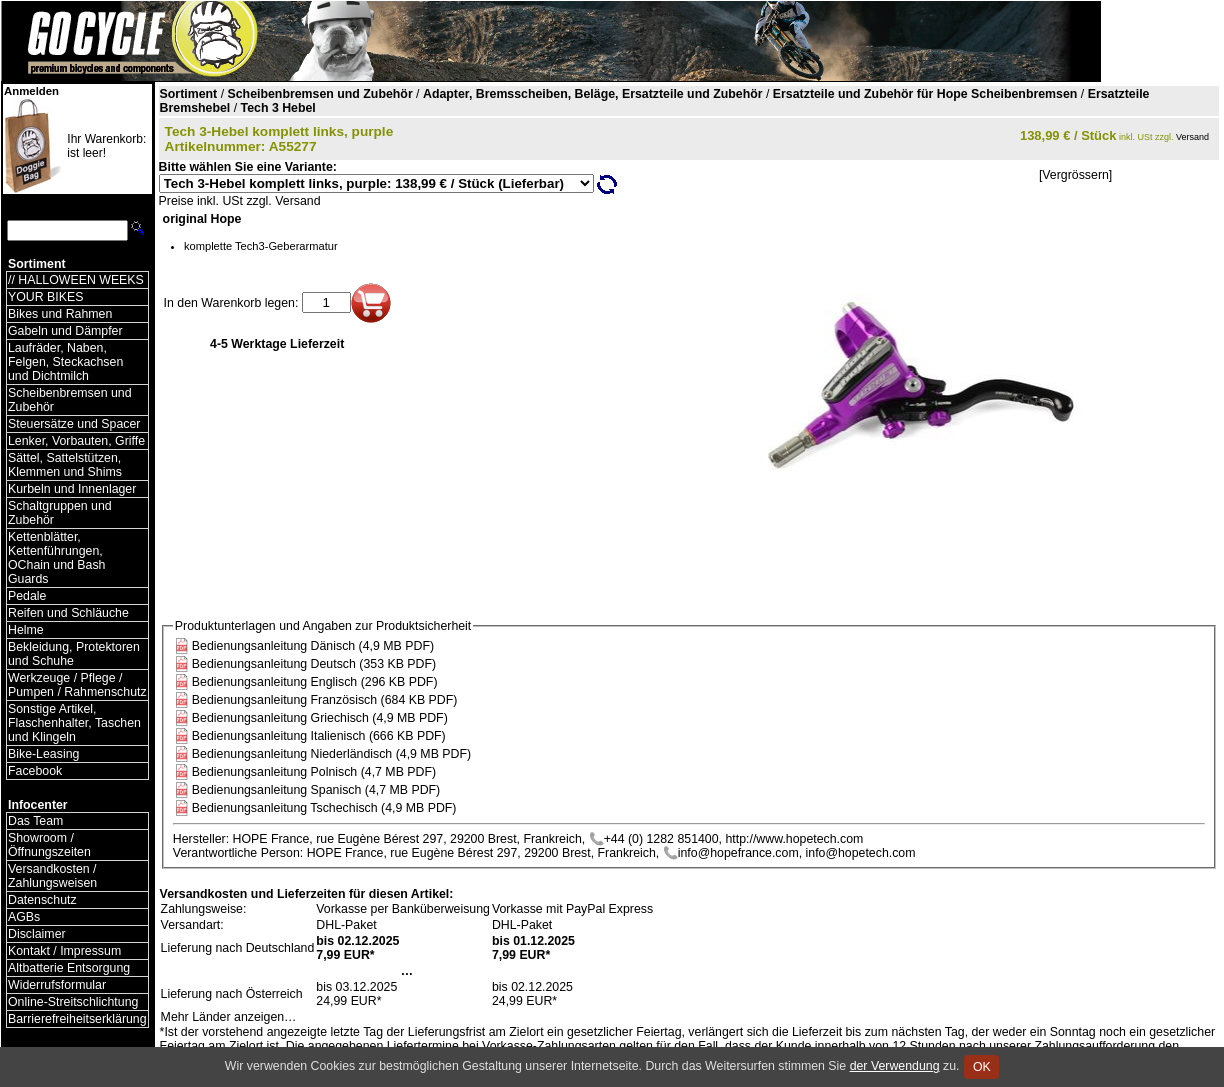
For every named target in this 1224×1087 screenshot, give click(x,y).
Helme (26, 630)
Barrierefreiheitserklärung (77, 1019)
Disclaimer (37, 934)
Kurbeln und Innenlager (72, 489)
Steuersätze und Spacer (74, 424)
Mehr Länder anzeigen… (229, 1017)
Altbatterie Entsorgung (69, 968)
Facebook (35, 771)
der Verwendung (895, 1066)
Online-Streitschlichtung (73, 1002)
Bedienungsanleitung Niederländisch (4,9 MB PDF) (331, 754)
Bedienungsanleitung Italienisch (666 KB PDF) (319, 736)
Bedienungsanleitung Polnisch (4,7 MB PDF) (314, 772)
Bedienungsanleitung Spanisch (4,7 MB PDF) (316, 790)
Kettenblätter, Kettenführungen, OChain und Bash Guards (56, 558)
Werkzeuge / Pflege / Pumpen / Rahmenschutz (77, 685)
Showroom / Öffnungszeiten (49, 845)
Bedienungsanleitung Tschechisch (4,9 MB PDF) (324, 808)
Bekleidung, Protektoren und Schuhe (74, 654)
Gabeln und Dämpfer (65, 331)
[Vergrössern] (1075, 175)
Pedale (27, 596)
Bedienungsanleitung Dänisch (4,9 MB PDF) (313, 646)
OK (981, 1067)
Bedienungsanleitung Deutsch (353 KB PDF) (314, 664)
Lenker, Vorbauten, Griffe (76, 441)
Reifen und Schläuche (68, 613)
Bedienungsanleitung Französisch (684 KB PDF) (325, 700)
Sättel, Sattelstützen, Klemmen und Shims (65, 465)
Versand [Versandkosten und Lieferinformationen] (1192, 137)
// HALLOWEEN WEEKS (76, 280)
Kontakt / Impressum (64, 951)
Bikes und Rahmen (60, 314)
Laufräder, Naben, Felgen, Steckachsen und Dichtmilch (65, 362)
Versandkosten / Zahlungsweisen (52, 876)
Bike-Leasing (43, 754)
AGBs (24, 917)
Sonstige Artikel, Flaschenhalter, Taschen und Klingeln (74, 723)
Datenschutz (42, 900)
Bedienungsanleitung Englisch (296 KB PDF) (315, 682)
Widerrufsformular (57, 985)
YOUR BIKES (45, 297)
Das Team (35, 821)
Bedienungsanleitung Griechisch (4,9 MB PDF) (320, 718)
